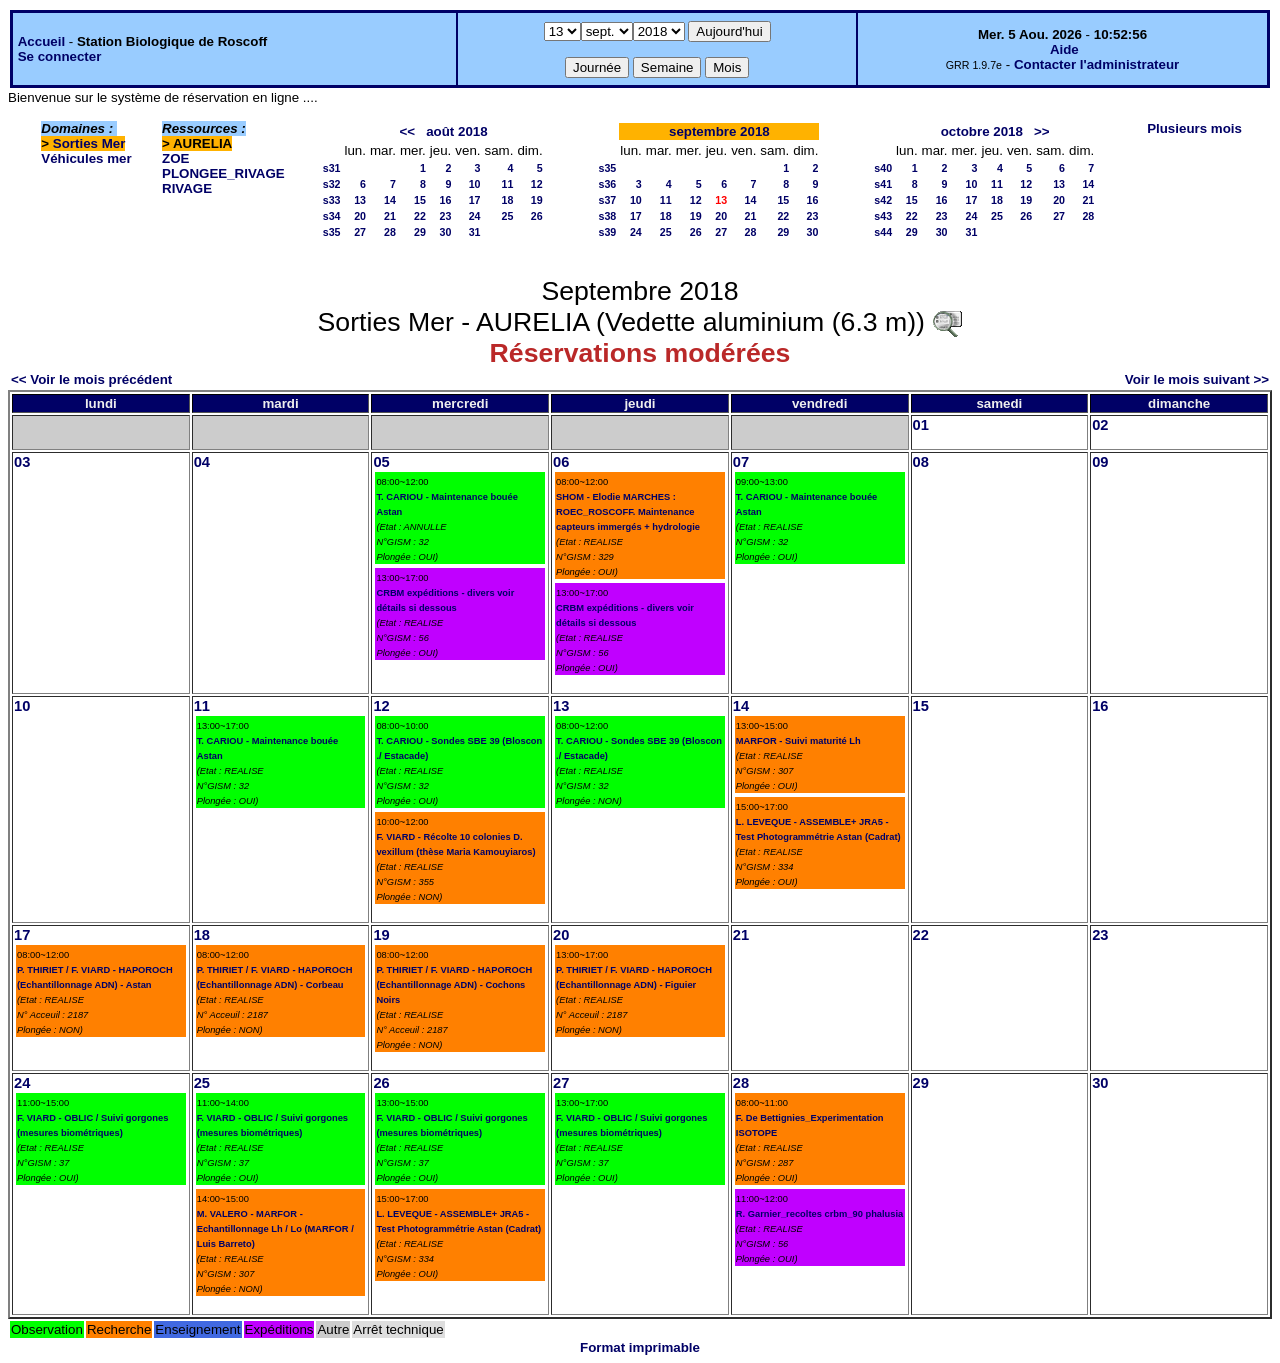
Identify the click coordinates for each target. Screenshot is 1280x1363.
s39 (608, 232)
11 (508, 184)
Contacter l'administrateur (1096, 64)
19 (537, 200)
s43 (883, 216)
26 (537, 216)
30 (445, 232)
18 (508, 200)
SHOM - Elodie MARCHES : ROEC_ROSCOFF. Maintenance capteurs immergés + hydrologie (628, 512)
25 (508, 216)
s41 (883, 184)
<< (407, 131)
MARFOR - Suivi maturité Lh (798, 741)
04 (202, 462)
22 (420, 216)
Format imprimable (640, 1347)
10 (475, 184)
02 (1100, 425)
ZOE (175, 158)
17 (475, 200)
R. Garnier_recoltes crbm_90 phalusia (819, 1214)
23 (445, 216)
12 (537, 184)
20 (360, 216)
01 (921, 425)
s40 (883, 168)
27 (360, 232)
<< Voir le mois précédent (91, 379)
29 (420, 232)
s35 (332, 232)
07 (741, 462)
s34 (332, 216)
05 (381, 462)
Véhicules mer (86, 158)
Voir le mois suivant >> (1197, 379)
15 (420, 200)
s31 (332, 168)
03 (22, 462)
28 (390, 232)
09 (1100, 462)
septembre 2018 (719, 131)
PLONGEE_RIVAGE (223, 173)
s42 (883, 200)
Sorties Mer (89, 143)
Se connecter (60, 56)
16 (445, 200)
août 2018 (457, 131)
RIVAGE (187, 188)
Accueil (41, 41)
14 (390, 200)
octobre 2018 (982, 131)
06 (561, 462)
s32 (332, 184)
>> (1042, 131)
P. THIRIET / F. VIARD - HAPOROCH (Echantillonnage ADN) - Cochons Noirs (454, 985)
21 (390, 216)
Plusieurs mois (1194, 128)
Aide (1064, 49)
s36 (608, 184)
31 (475, 232)
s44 (883, 232)
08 (921, 462)
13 (360, 200)
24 (475, 216)
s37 (608, 200)
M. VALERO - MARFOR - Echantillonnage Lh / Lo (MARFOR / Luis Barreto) (275, 1229)
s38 (608, 216)
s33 (332, 200)
